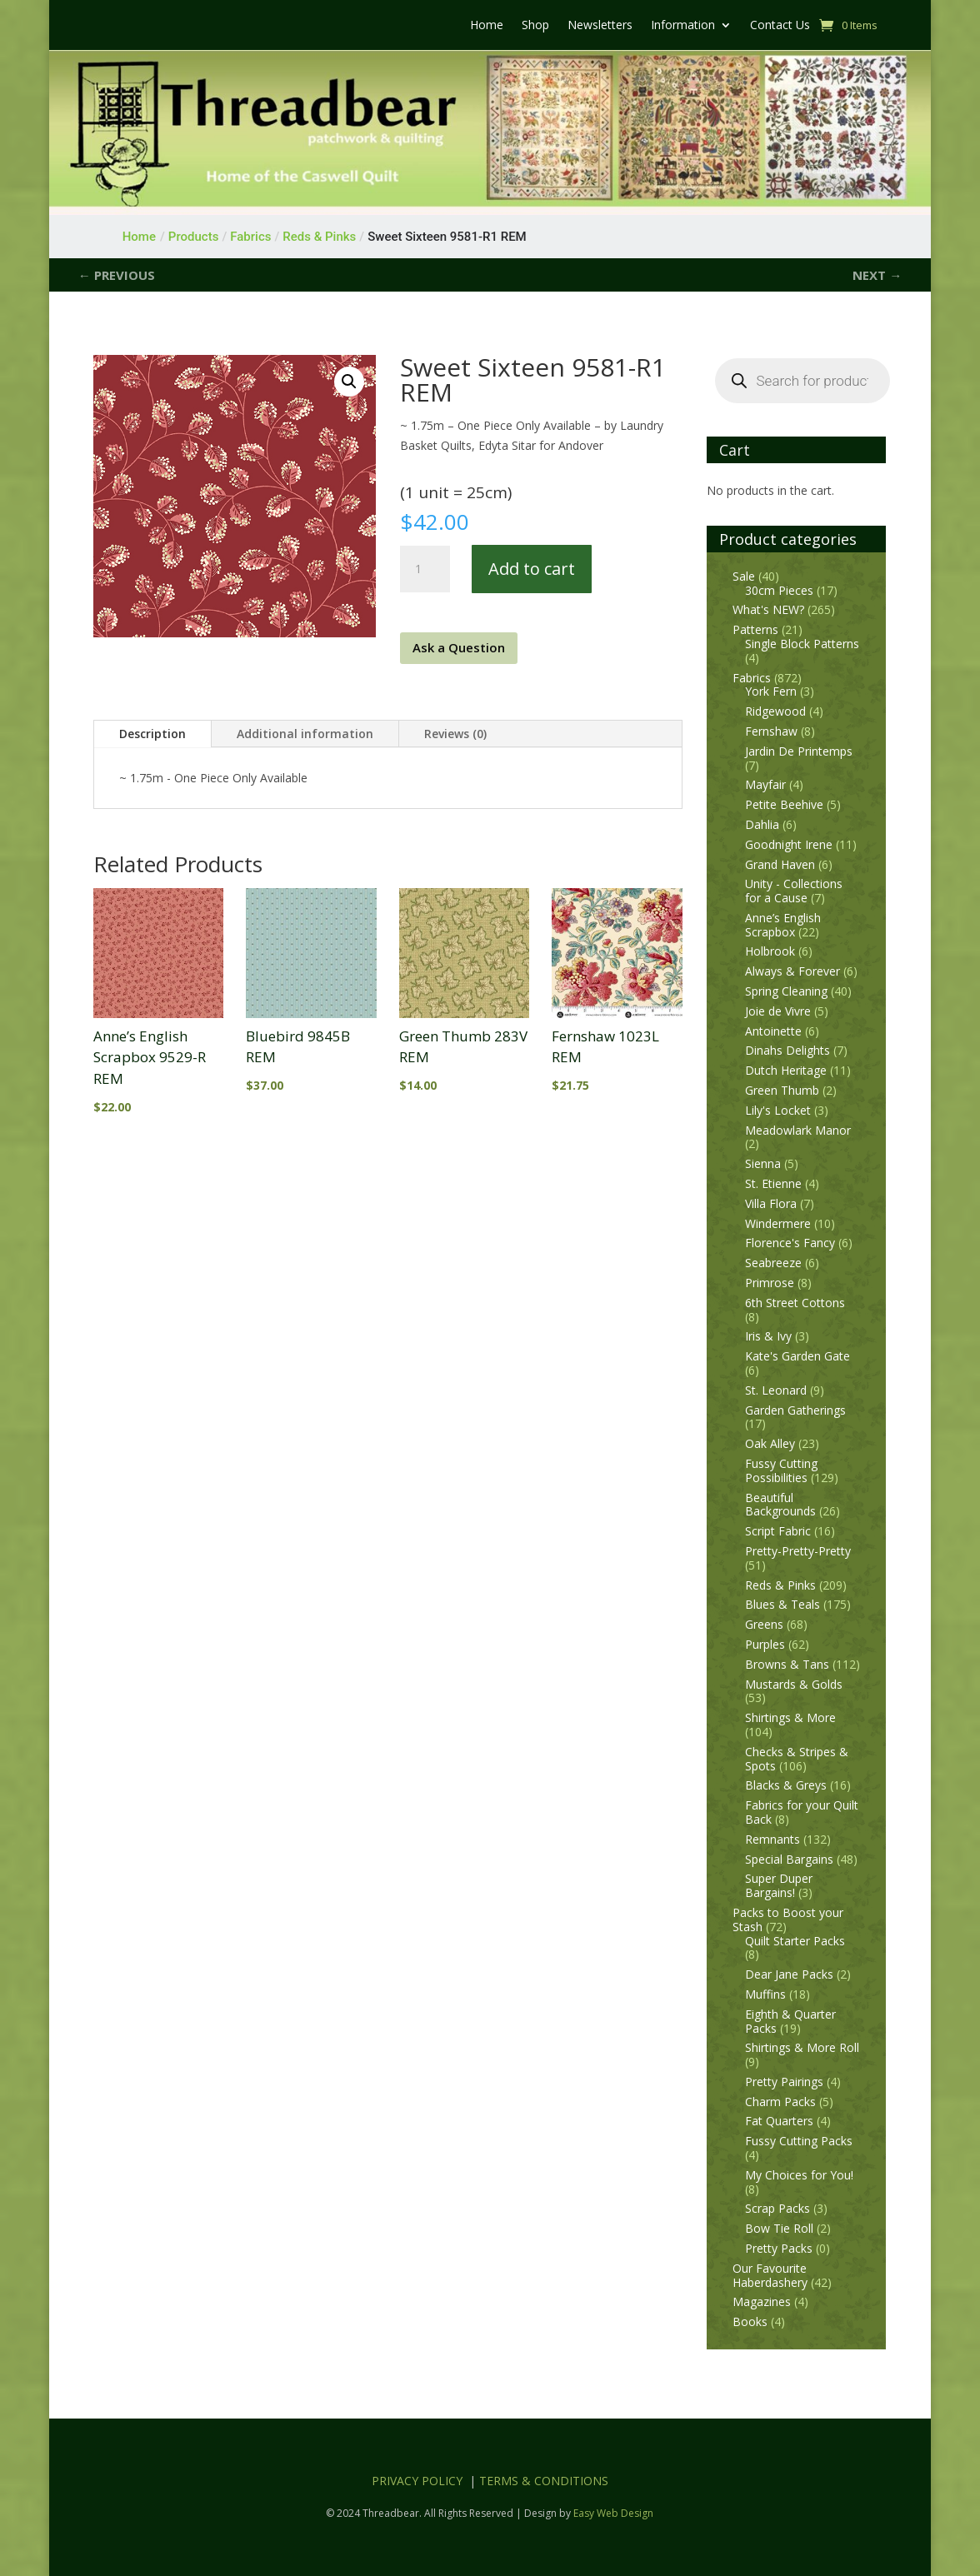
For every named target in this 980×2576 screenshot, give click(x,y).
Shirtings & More (790, 1717)
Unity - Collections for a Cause (793, 891)
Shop (535, 25)
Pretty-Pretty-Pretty (798, 1551)
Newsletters (600, 25)
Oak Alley (770, 1443)
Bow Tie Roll (779, 2228)
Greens (764, 1624)
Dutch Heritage (786, 1070)
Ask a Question (458, 647)
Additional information (305, 733)
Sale (743, 576)
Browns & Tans (787, 1664)
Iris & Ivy (768, 1336)
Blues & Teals (782, 1604)
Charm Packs (780, 2101)
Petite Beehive (784, 804)
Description (152, 733)
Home (486, 25)
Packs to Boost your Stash (787, 1919)
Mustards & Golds (793, 1684)
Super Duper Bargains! (778, 1885)
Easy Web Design (613, 2513)
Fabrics (751, 678)
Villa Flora (771, 1203)
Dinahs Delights (787, 1050)
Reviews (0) (455, 733)
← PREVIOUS (116, 275)
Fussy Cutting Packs (798, 2141)
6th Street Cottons (795, 1302)
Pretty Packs (778, 2248)
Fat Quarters (779, 2121)
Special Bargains (789, 1859)
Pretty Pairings (784, 2081)
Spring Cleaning (786, 991)
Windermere (778, 1223)
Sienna (763, 1163)
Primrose (769, 1282)
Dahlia (762, 824)
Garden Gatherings (795, 1410)
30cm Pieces (779, 590)
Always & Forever (792, 971)
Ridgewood (775, 711)
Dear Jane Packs (789, 1974)
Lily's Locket (778, 1110)
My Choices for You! (799, 2175)
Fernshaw (771, 731)
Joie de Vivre (778, 1011)
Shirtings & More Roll (802, 2047)
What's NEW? (768, 609)
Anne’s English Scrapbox (783, 925)
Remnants (772, 1839)
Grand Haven (780, 864)
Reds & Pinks (780, 1585)
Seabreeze (773, 1263)
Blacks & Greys (786, 1785)
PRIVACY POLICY (417, 2481)
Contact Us (780, 25)
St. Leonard (776, 1390)
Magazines (761, 2301)
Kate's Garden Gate (797, 1356)
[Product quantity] (425, 569)
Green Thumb (782, 1090)
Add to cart (531, 568)
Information (683, 25)
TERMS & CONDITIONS (543, 2481)
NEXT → (877, 275)
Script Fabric (778, 1531)
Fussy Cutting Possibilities (781, 1470)
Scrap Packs (777, 2208)
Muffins (765, 1994)
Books (750, 2321)
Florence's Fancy (790, 1243)
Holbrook (770, 951)
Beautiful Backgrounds (780, 1505)
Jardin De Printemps (798, 751)
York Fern (771, 691)
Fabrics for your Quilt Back (801, 1812)
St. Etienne (773, 1183)
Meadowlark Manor (798, 1130)
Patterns (755, 629)
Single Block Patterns (802, 643)
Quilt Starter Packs (795, 1941)
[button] (349, 382)
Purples (765, 1644)
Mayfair (765, 784)
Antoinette (773, 1031)
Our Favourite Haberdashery (770, 2275)
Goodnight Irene (788, 844)
